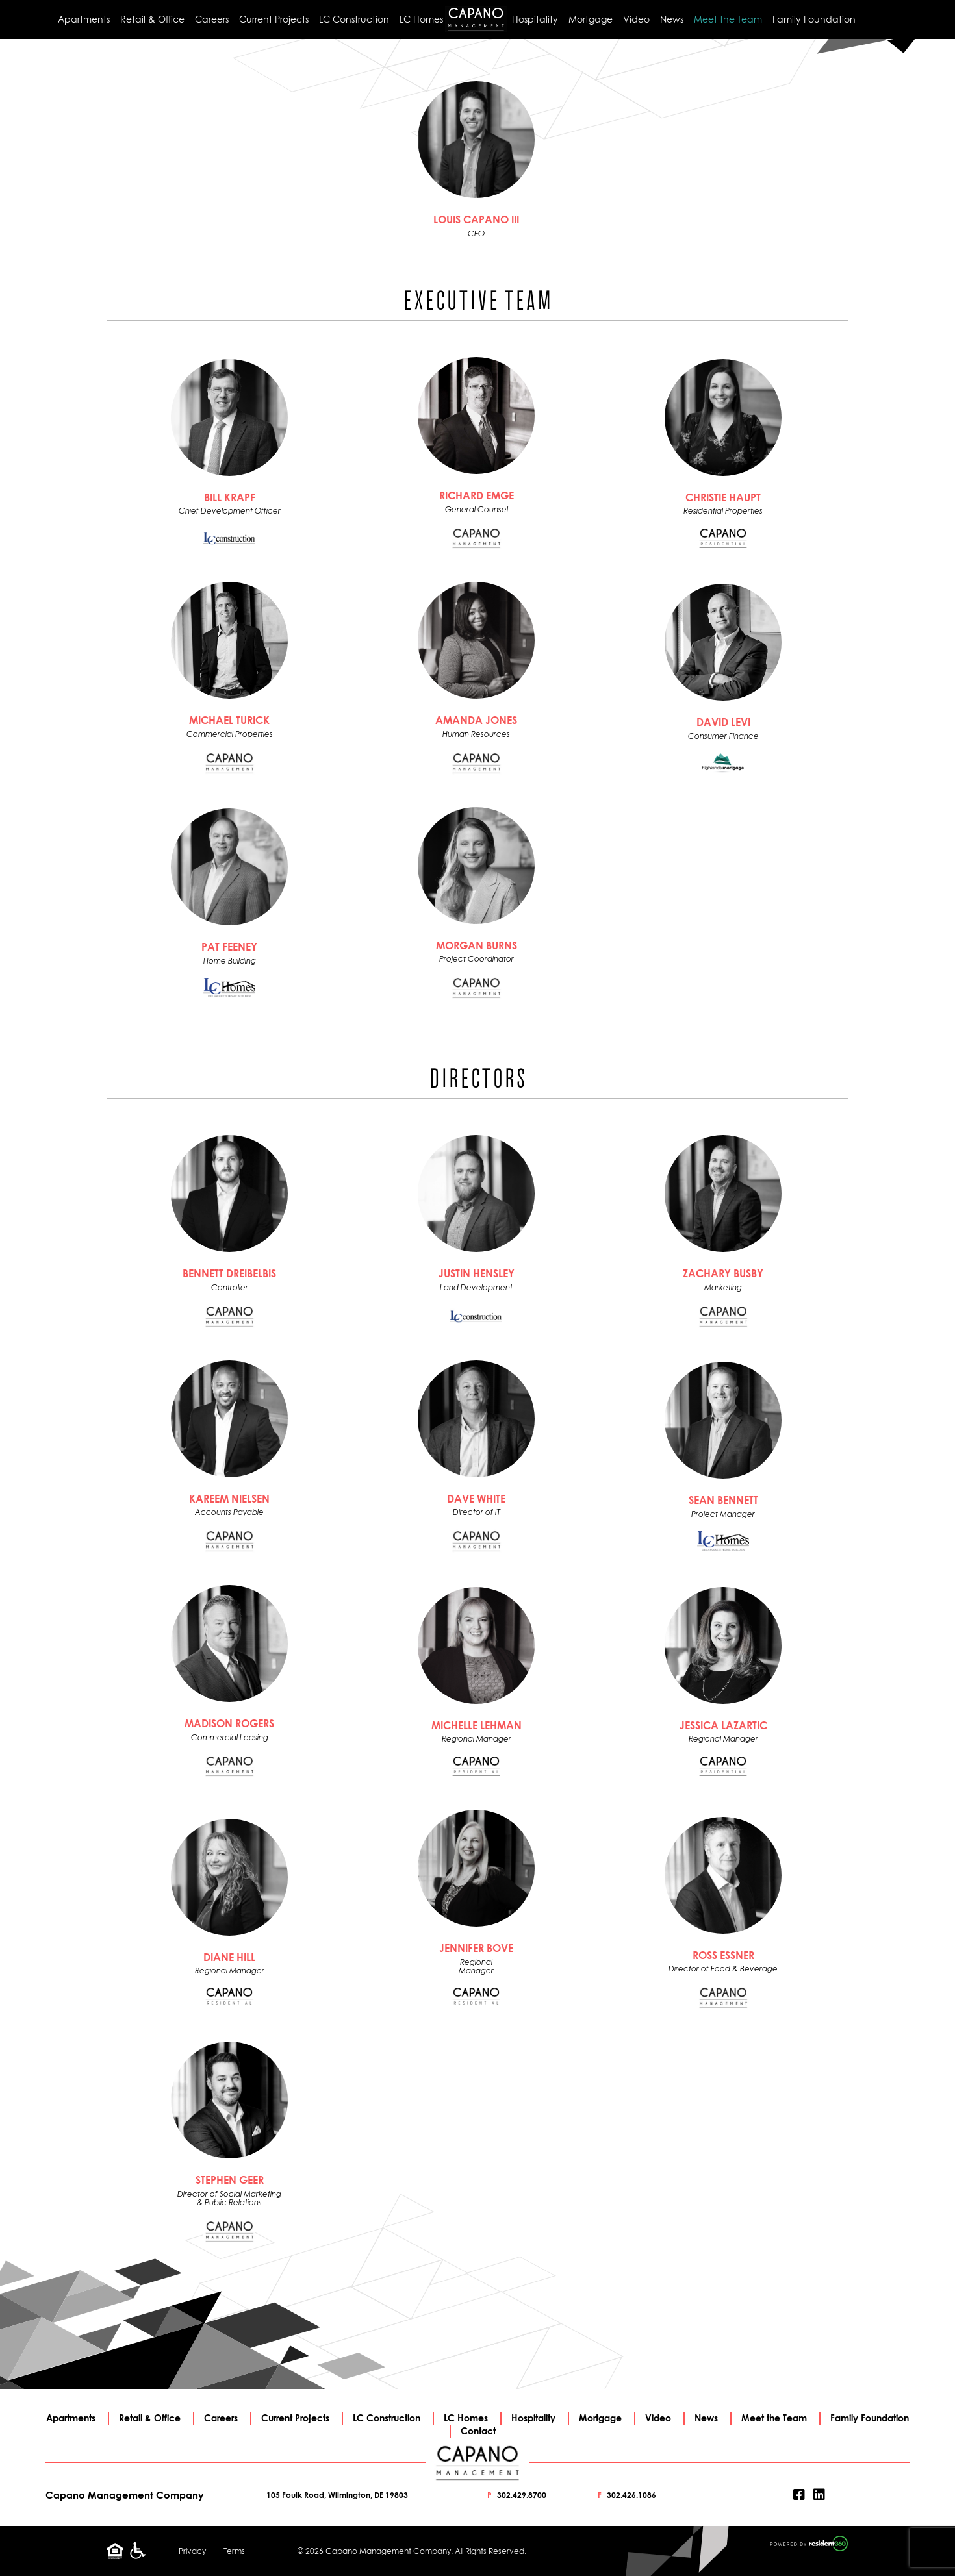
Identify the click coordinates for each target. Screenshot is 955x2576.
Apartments (84, 19)
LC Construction (354, 19)
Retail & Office (152, 19)
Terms (234, 2551)
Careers (212, 19)
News (671, 19)
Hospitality (535, 19)
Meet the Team (728, 19)
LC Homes (421, 19)
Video (636, 19)
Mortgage (590, 19)
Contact (478, 2430)
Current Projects (274, 19)
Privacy (192, 2551)
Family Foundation (814, 19)
